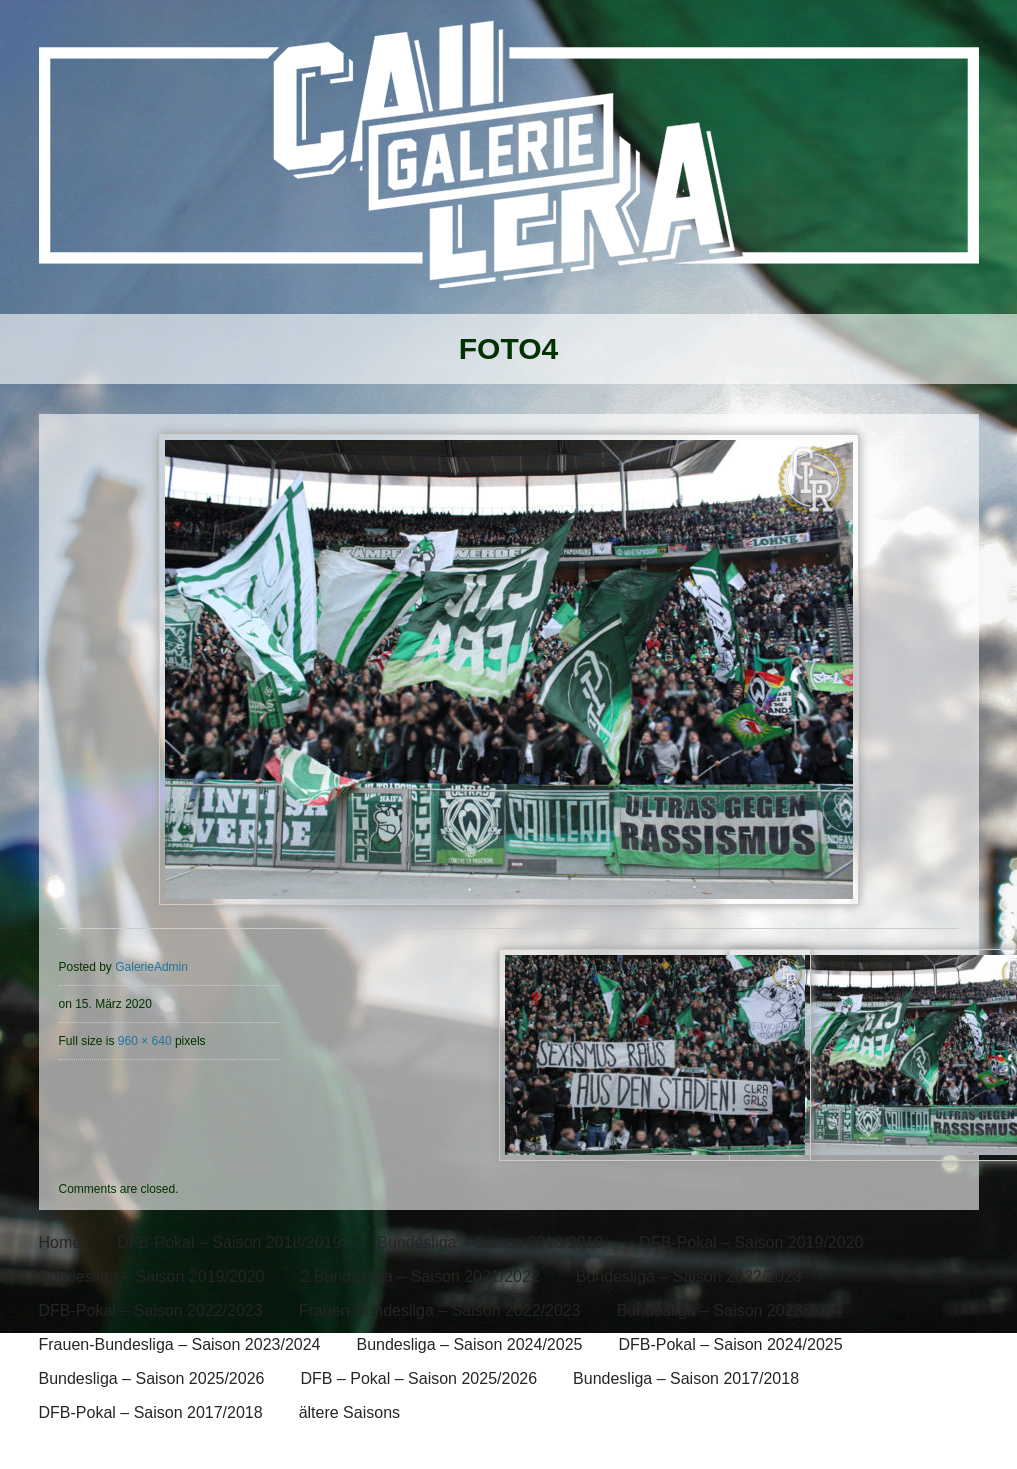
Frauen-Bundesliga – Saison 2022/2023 (440, 1310)
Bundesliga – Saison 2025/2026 (152, 1378)
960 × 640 (145, 1041)
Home (60, 1242)
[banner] (508, 167)
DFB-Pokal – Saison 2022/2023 (151, 1310)
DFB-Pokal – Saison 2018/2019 (229, 1242)
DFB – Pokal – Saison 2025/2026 (418, 1378)
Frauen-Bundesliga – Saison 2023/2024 (180, 1344)
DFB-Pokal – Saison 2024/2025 (730, 1344)
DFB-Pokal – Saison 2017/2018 (151, 1412)
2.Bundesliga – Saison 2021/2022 (419, 1276)
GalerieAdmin (151, 967)
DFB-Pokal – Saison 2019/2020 (751, 1242)
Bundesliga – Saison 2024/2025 (469, 1344)
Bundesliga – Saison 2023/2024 (730, 1310)
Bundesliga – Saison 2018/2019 (490, 1242)
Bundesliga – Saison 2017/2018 (686, 1378)
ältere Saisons (349, 1412)
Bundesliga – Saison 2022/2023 (689, 1276)
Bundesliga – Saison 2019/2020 (152, 1276)
